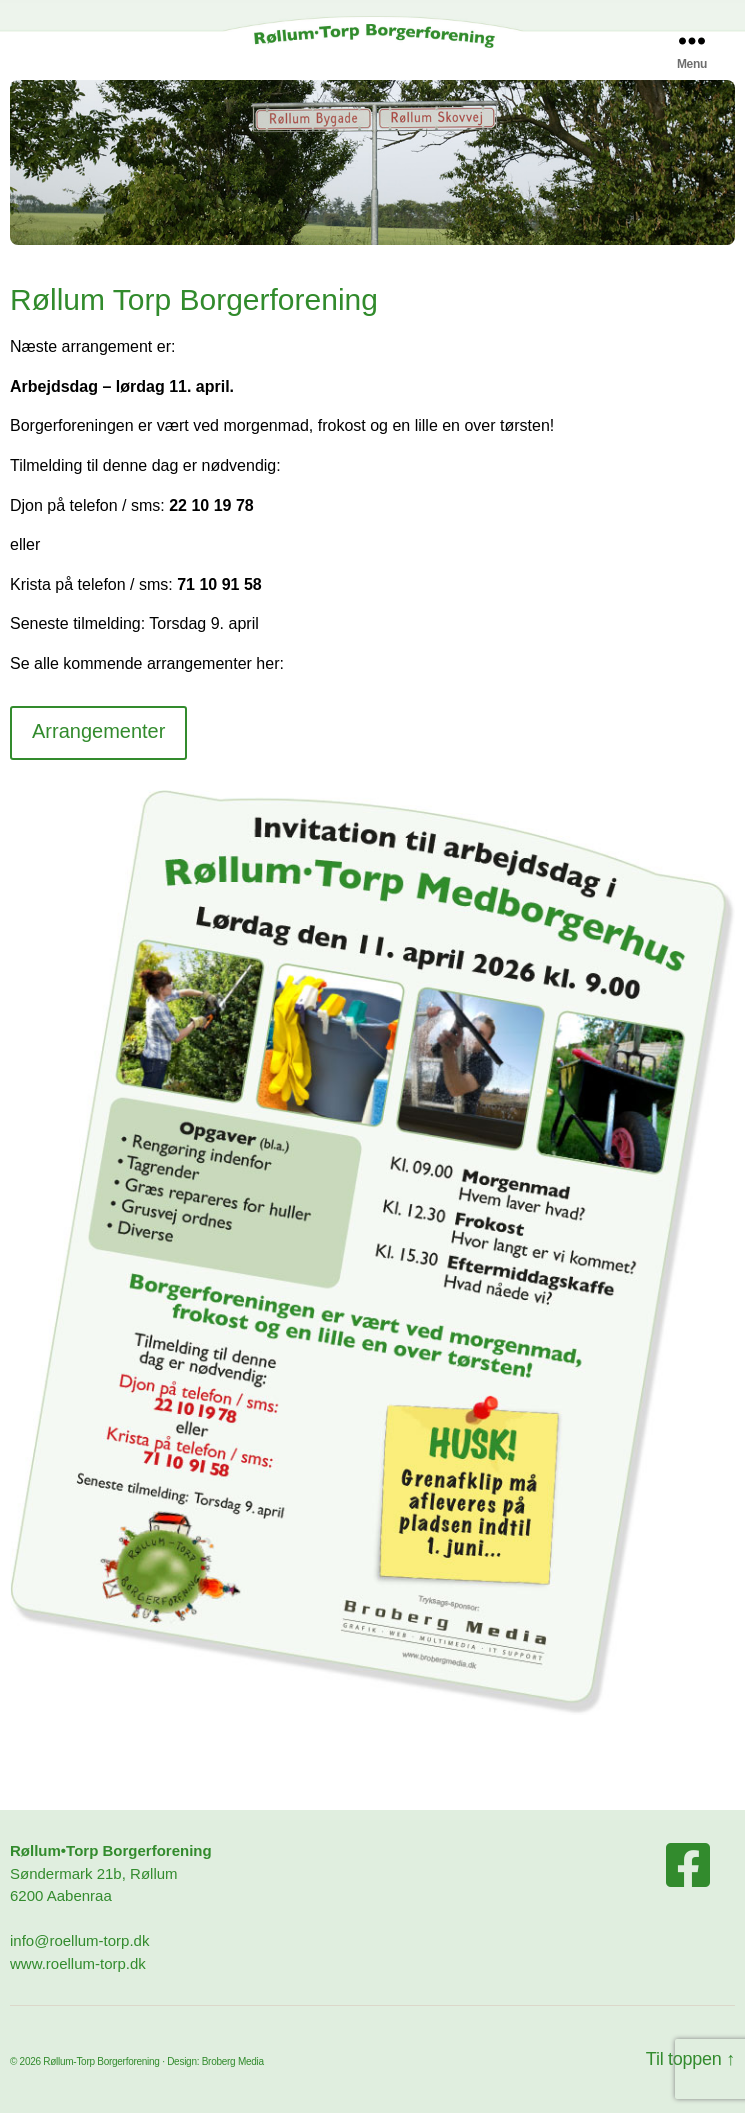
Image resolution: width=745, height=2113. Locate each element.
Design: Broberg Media (215, 2061)
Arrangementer (98, 731)
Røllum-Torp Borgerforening (101, 2061)
